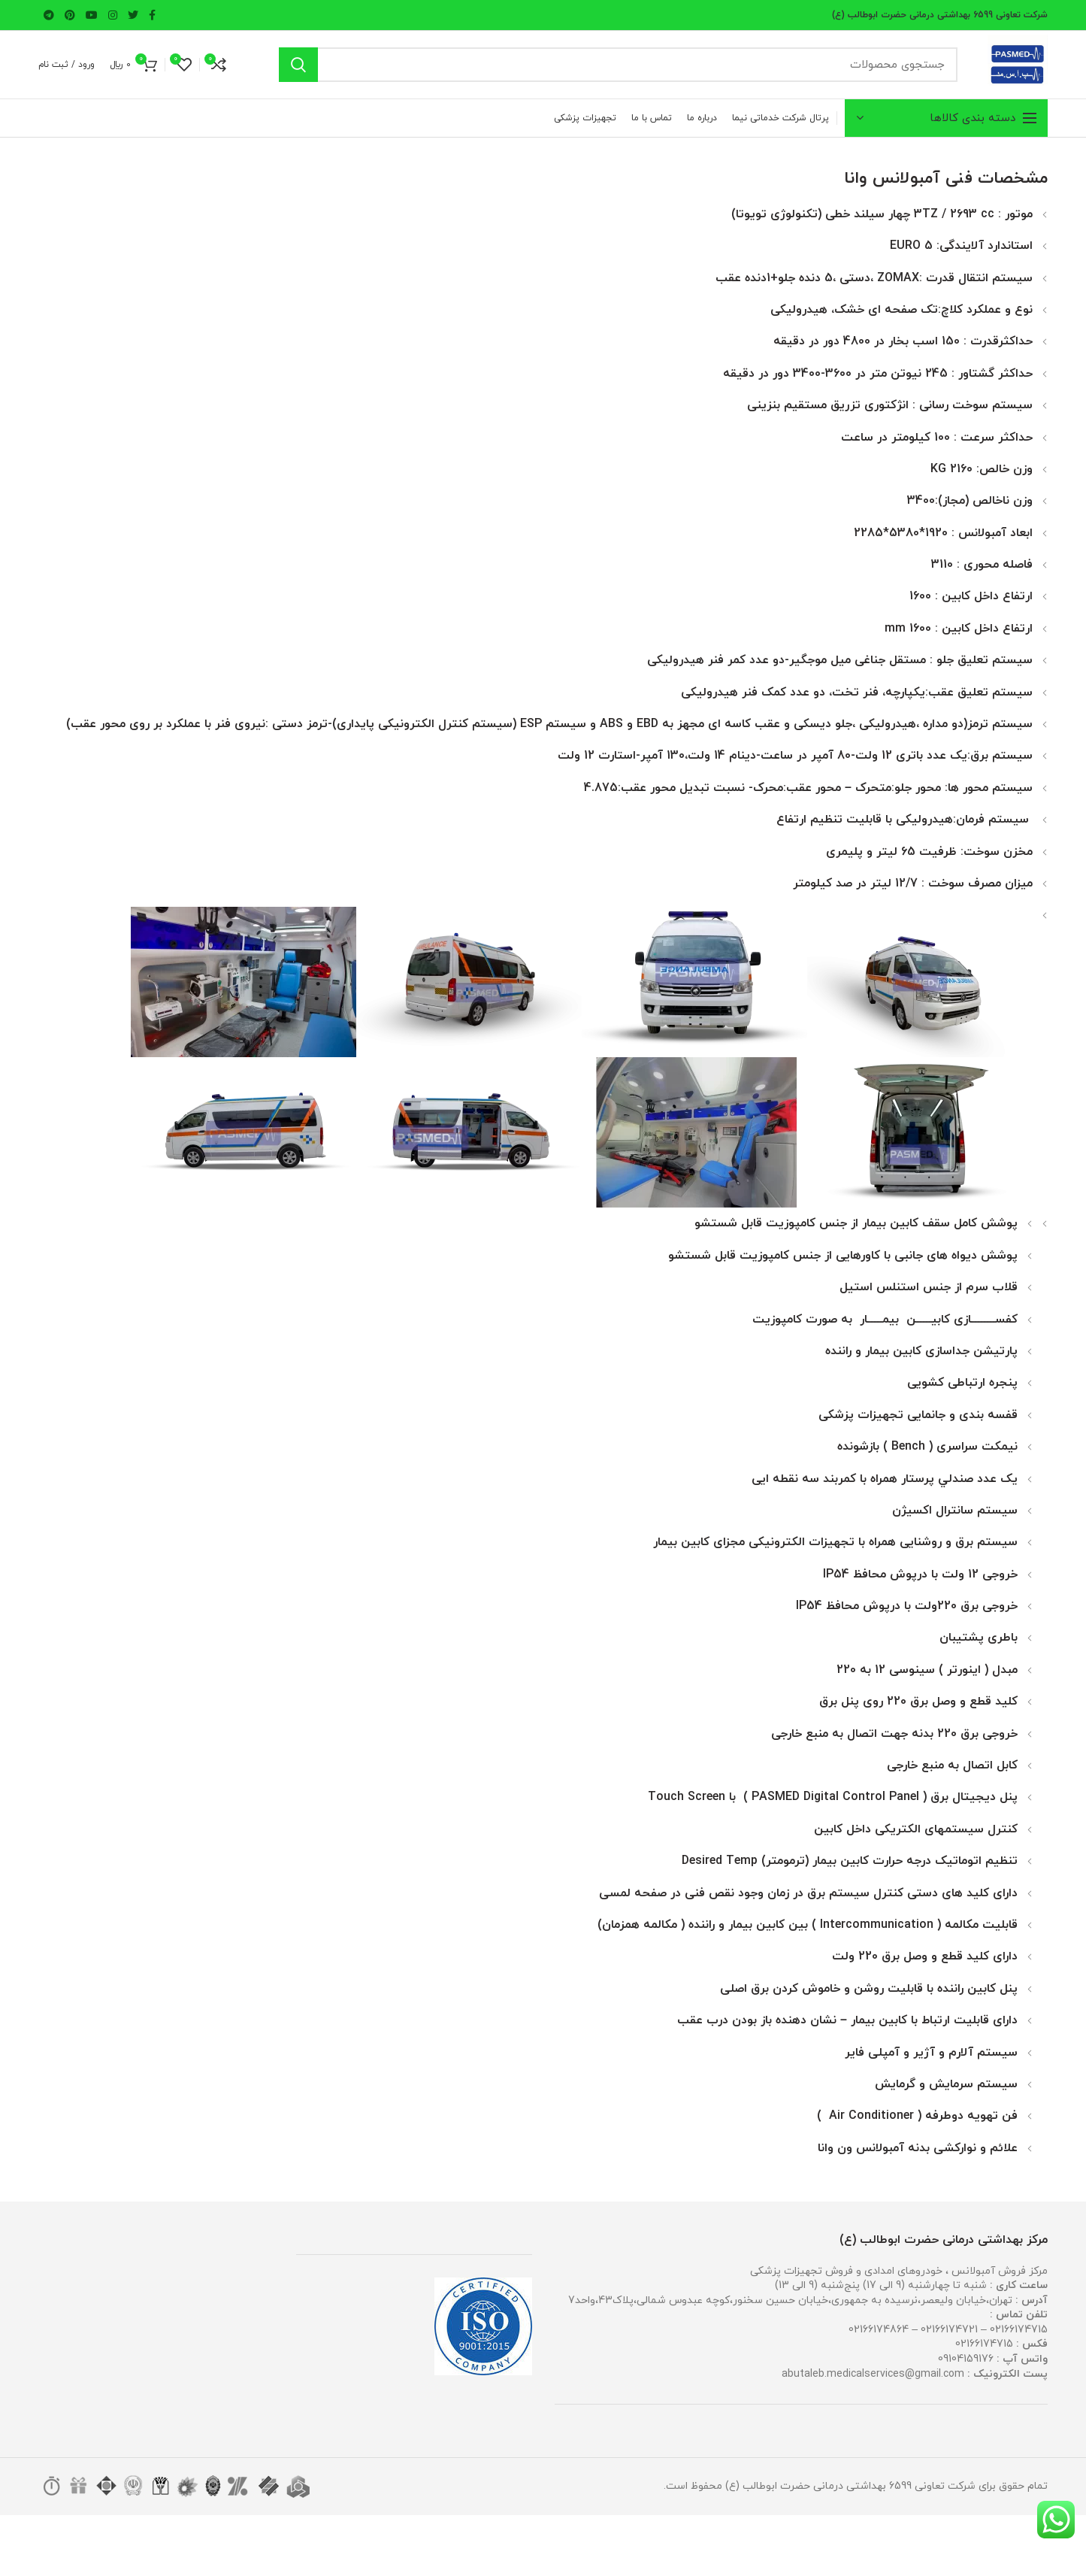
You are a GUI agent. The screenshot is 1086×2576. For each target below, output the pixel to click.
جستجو (298, 64)
